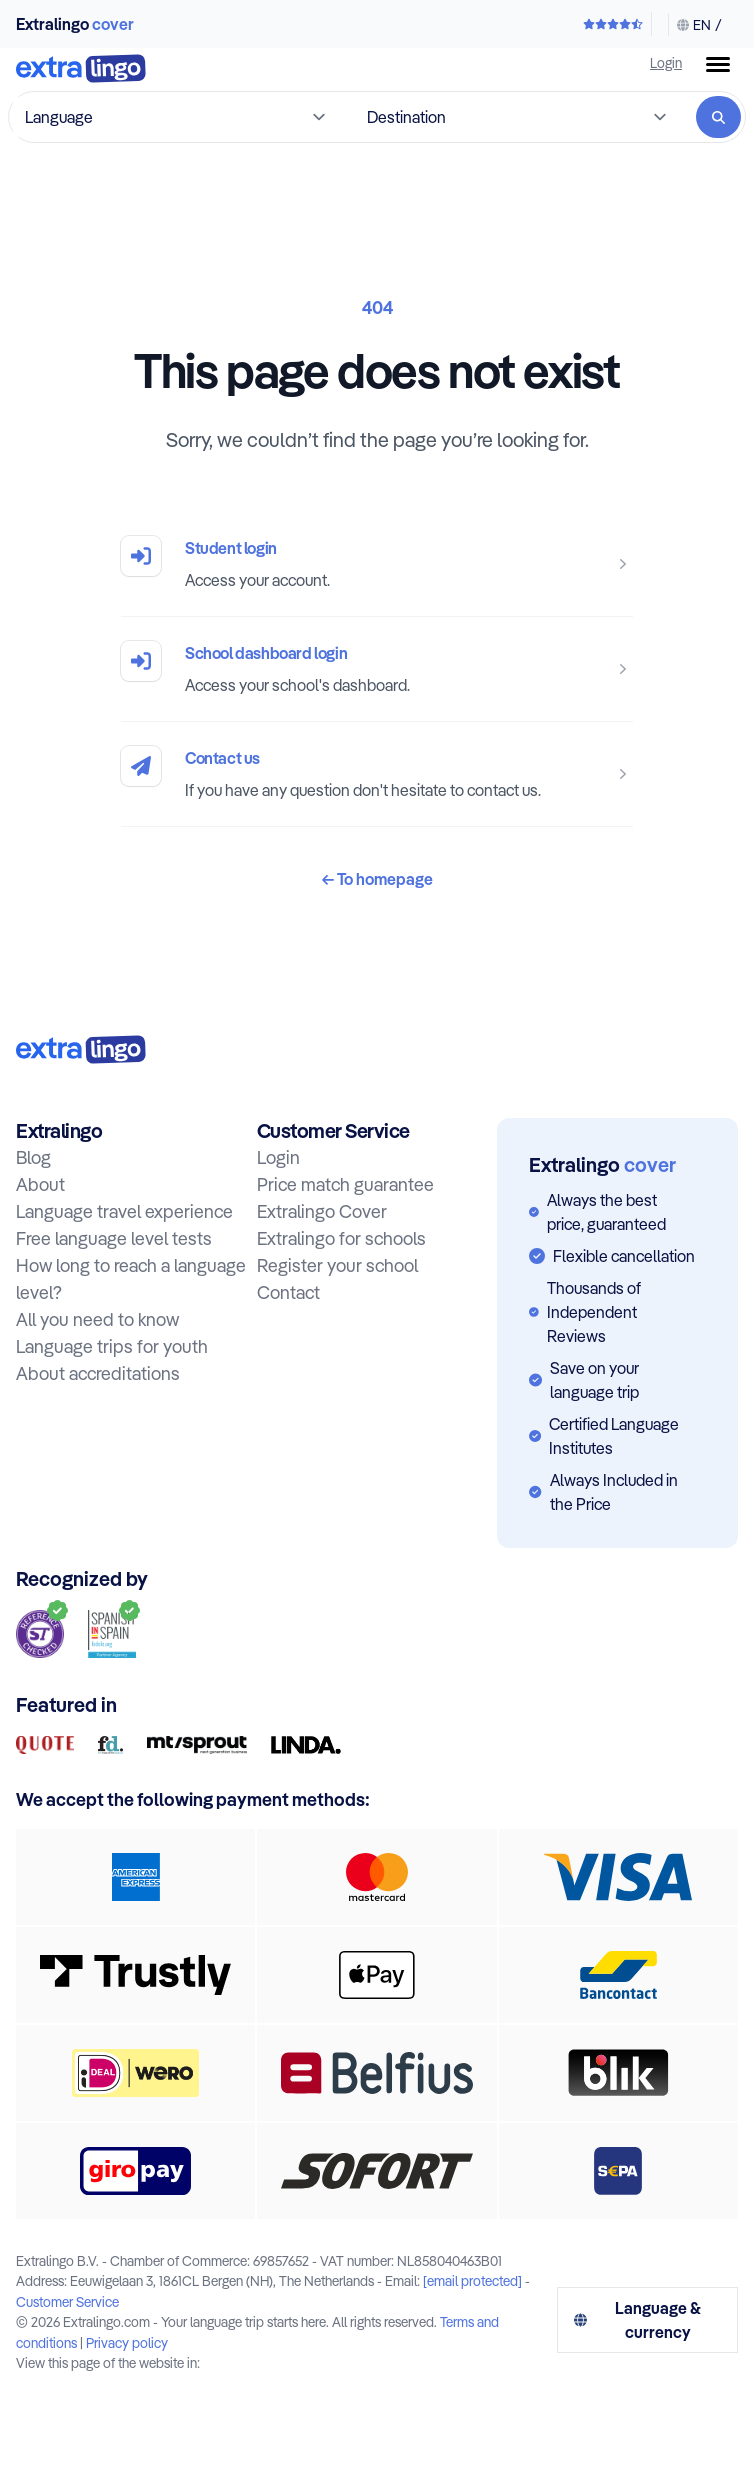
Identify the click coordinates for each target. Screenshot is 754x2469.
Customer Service (67, 2301)
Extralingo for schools (341, 1238)
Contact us (222, 758)
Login (666, 62)
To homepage (377, 879)
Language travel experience (124, 1211)
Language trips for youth (112, 1346)
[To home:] (81, 1049)
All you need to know (97, 1319)
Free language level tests (114, 1238)
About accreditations (98, 1373)
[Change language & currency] (695, 25)
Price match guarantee (345, 1184)
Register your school (337, 1265)
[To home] (81, 70)
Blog (33, 1157)
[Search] (718, 117)
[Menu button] (718, 64)
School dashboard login (266, 653)
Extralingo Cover (322, 1211)
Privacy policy (127, 2342)
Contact (288, 1292)
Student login (231, 548)
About (40, 1184)
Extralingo (75, 24)
